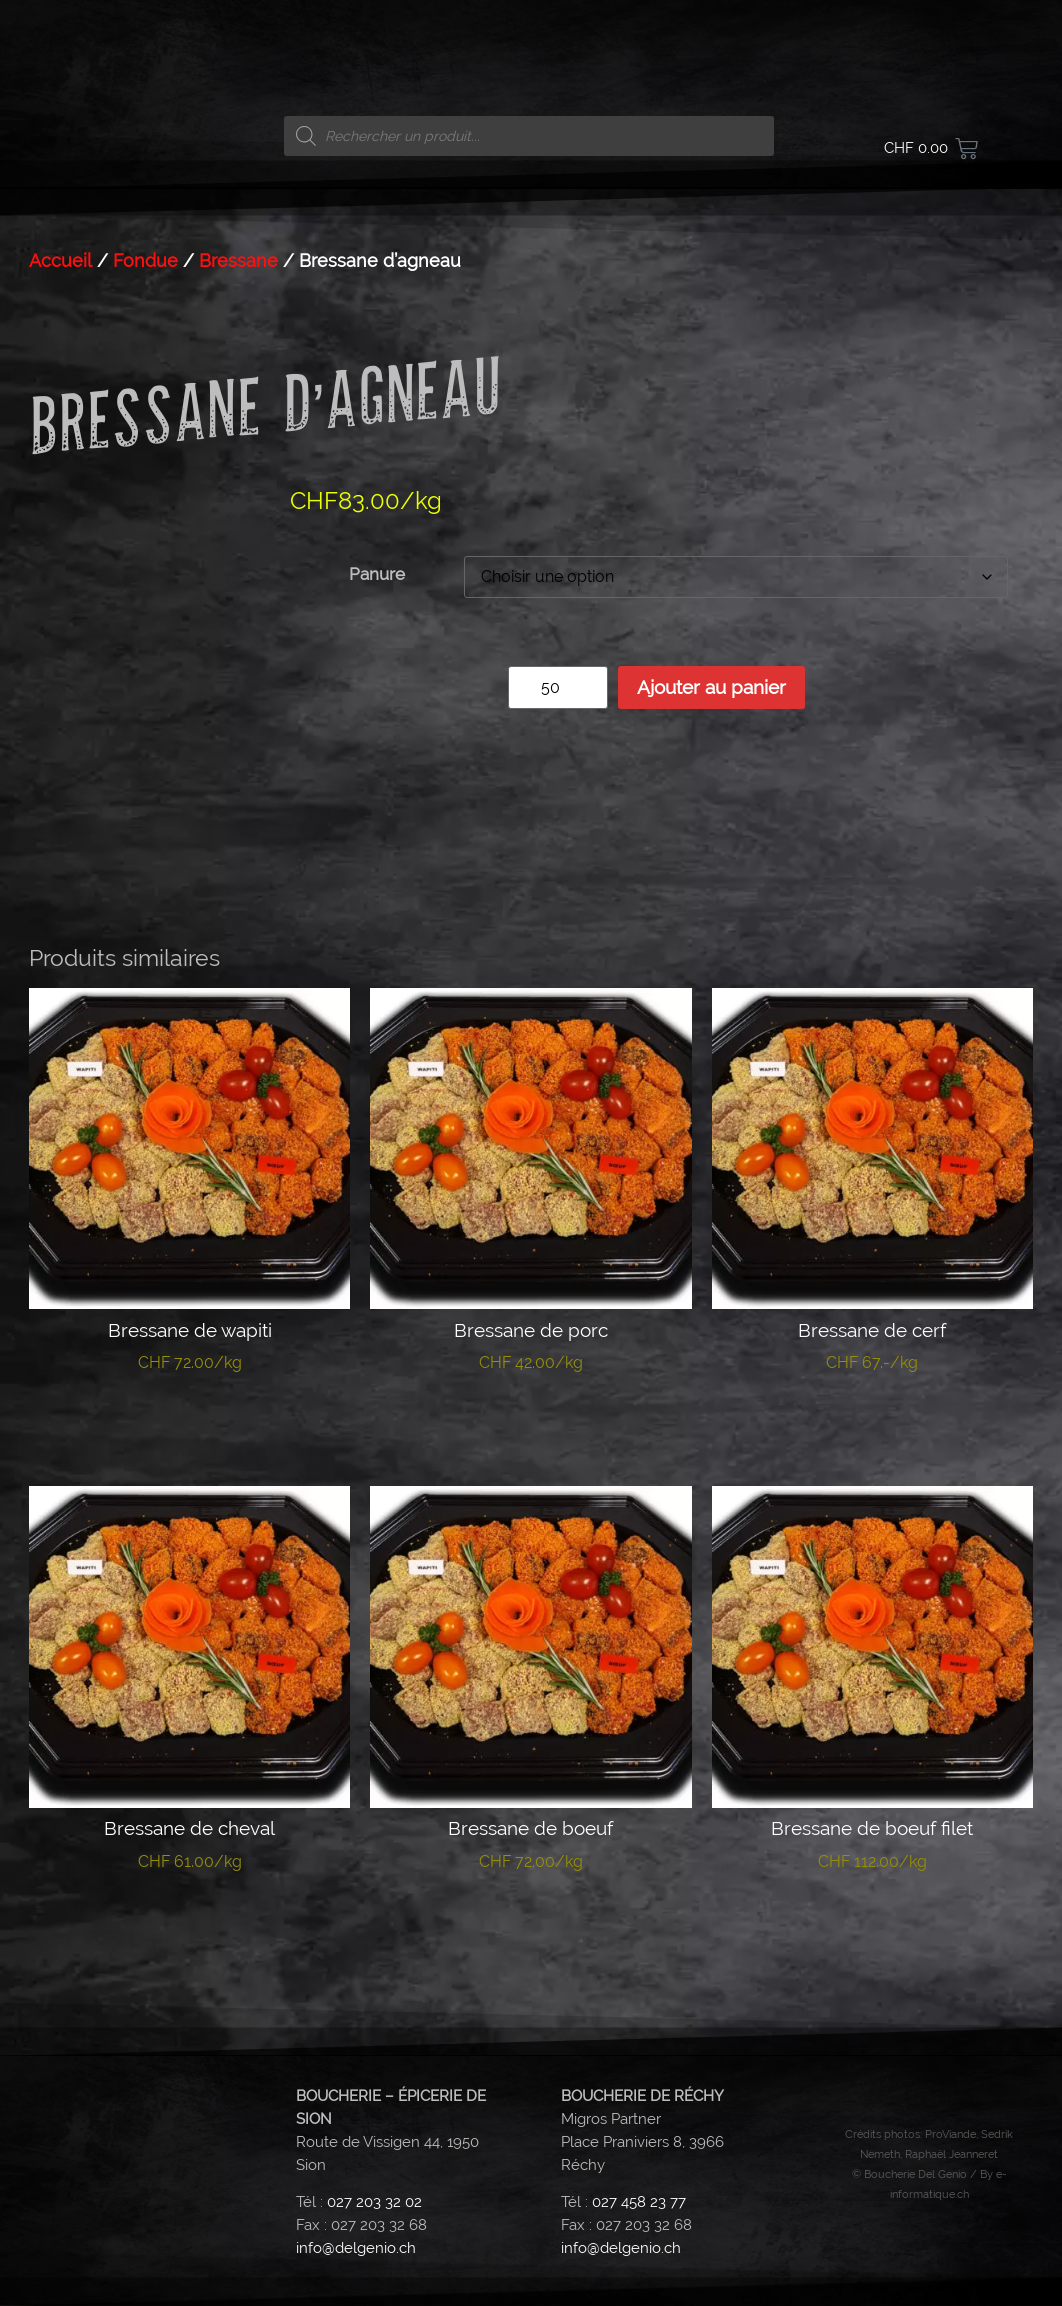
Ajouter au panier (711, 687)
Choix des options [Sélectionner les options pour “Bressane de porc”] (530, 1424)
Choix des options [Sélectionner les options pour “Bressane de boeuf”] (530, 1923)
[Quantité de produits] (558, 687)
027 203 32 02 (374, 2202)
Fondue (145, 260)
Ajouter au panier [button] (872, 1424)
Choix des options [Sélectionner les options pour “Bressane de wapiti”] (189, 1424)
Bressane (238, 260)
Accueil (60, 260)
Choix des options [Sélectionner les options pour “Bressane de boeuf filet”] (872, 1923)
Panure (377, 574)
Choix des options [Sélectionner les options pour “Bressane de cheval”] (189, 1923)
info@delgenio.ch (356, 2248)
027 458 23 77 (639, 2202)
